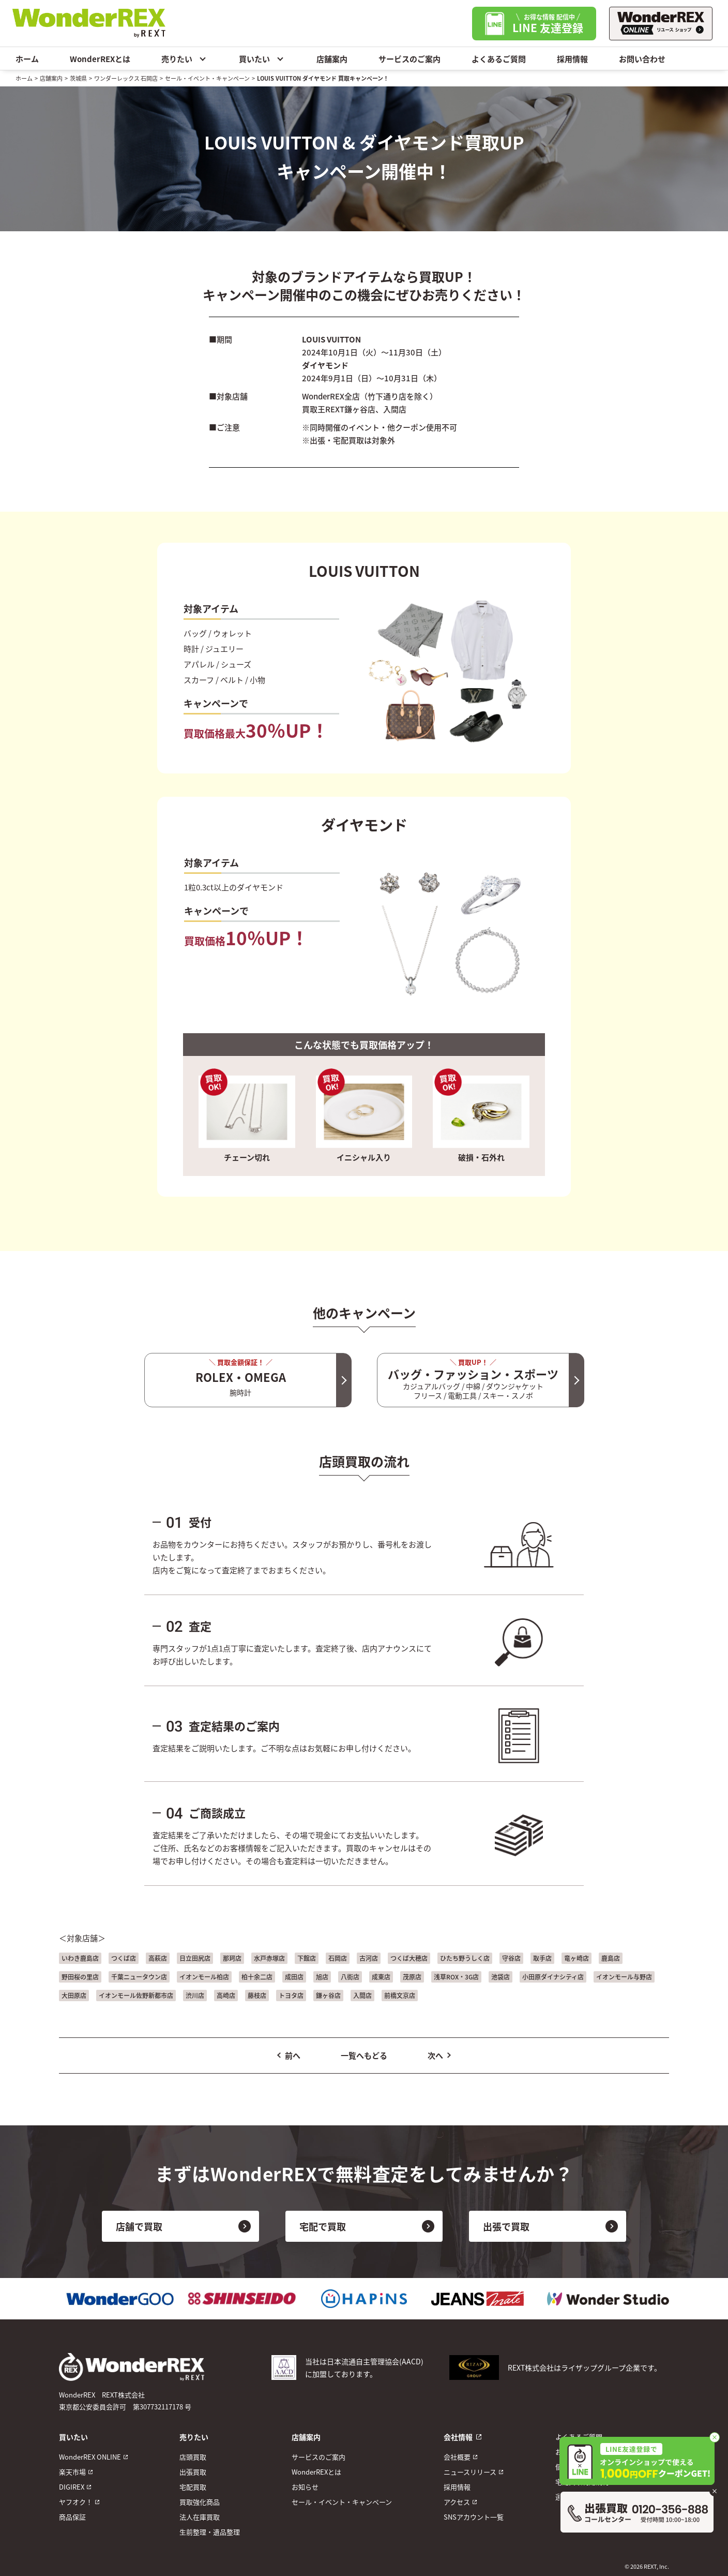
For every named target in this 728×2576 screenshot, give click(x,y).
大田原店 (74, 1995)
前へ (292, 2055)
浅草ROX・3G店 (456, 1976)
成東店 (381, 1976)
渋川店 (195, 1995)
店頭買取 (192, 2457)
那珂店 (232, 1958)
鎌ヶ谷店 (328, 1995)
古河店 (368, 1958)
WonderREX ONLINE (90, 2457)
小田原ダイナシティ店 (553, 1976)
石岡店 (337, 1958)
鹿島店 (610, 1958)
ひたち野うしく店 (465, 1958)
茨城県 (78, 78)
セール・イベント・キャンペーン (207, 78)
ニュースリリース (470, 2472)
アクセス (457, 2502)
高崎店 (226, 1995)
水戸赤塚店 (269, 1958)
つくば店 (123, 1958)
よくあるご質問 (499, 58)
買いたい (262, 58)
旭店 (322, 1976)
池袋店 (500, 1976)
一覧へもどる (364, 2055)
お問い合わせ (642, 58)
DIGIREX (71, 2487)
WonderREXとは (100, 58)
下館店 (306, 1958)
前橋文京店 (399, 1995)
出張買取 (192, 2472)
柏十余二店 (256, 1976)
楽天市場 (72, 2472)
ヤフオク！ (76, 2502)
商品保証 (72, 2517)
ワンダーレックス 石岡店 (126, 78)
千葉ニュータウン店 (139, 1976)
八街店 (350, 1976)
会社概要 (457, 2457)
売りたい (184, 58)
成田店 (294, 1976)
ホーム (27, 58)
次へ (435, 2055)
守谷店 (511, 1958)
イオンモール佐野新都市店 (136, 1995)
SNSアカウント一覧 (474, 2517)
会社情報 (458, 2437)
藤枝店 (257, 1995)
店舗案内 (331, 58)
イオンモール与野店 (624, 1976)
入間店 (362, 1995)
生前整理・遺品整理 (209, 2532)
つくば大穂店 (409, 1958)
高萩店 (157, 1958)
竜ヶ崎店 (576, 1958)
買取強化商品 (199, 2502)
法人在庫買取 (199, 2517)
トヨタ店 (291, 1995)
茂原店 (412, 1976)
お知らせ (305, 2487)
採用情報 (572, 58)
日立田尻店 (194, 1958)
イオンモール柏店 (204, 1976)
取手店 (542, 1958)
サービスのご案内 (409, 58)
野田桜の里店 (80, 1976)
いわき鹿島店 (80, 1958)
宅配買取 (192, 2487)
